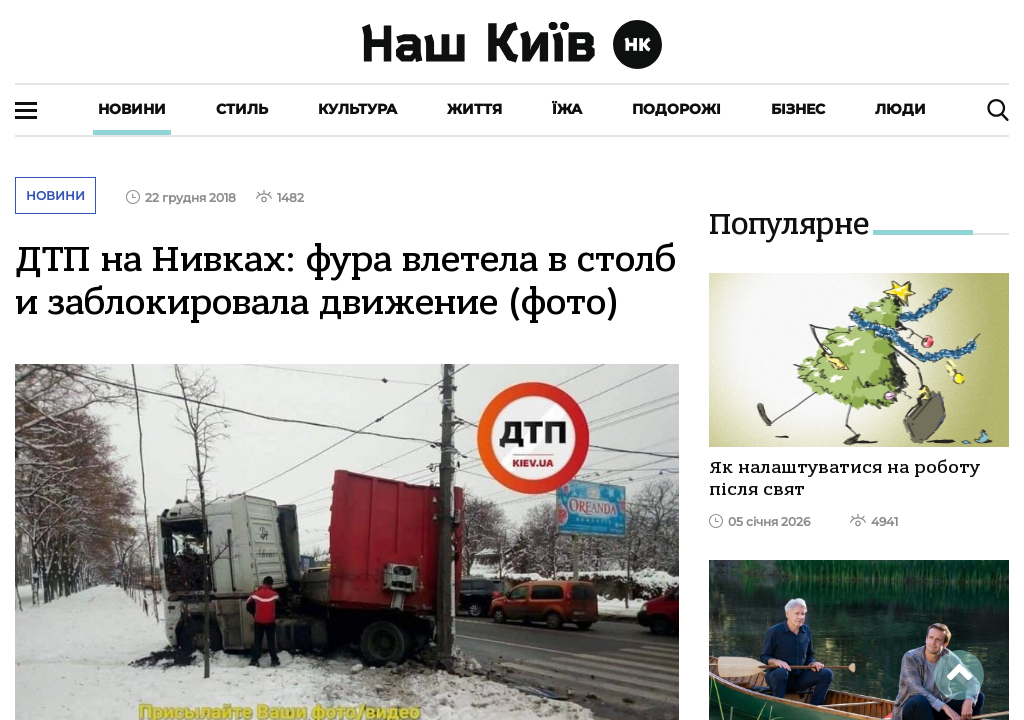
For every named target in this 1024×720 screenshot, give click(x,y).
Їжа (567, 109)
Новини (132, 109)
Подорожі (676, 109)
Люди (900, 109)
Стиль (242, 109)
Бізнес (798, 109)
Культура (357, 109)
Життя (474, 109)
